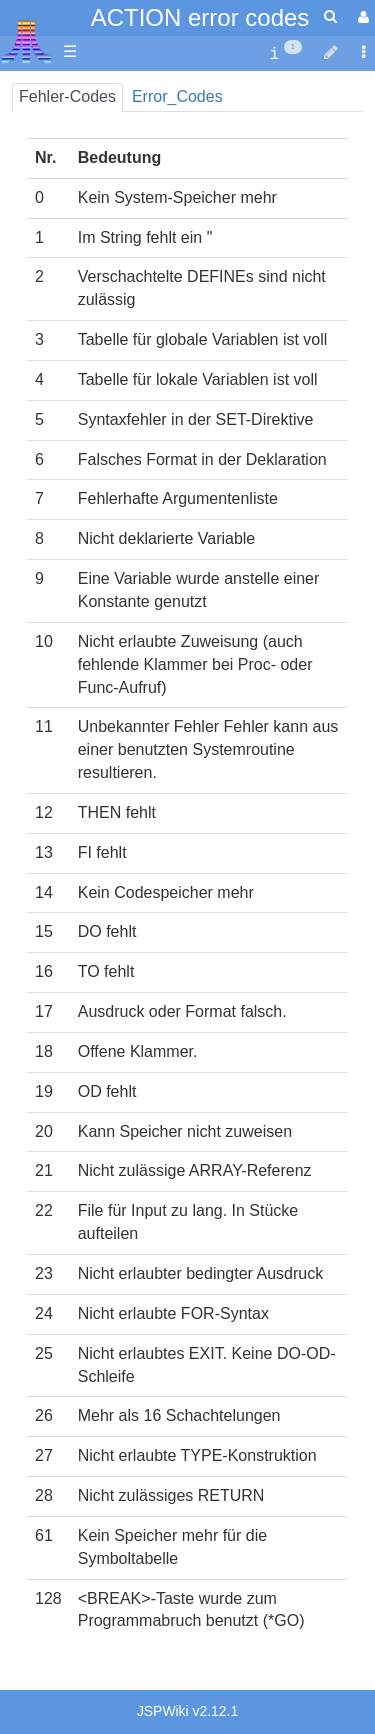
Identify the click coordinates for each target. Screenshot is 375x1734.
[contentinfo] (285, 52)
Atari (26, 41)
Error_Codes (177, 96)
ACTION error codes (200, 17)
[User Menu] (361, 17)
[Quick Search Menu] (330, 16)
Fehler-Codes (67, 96)
